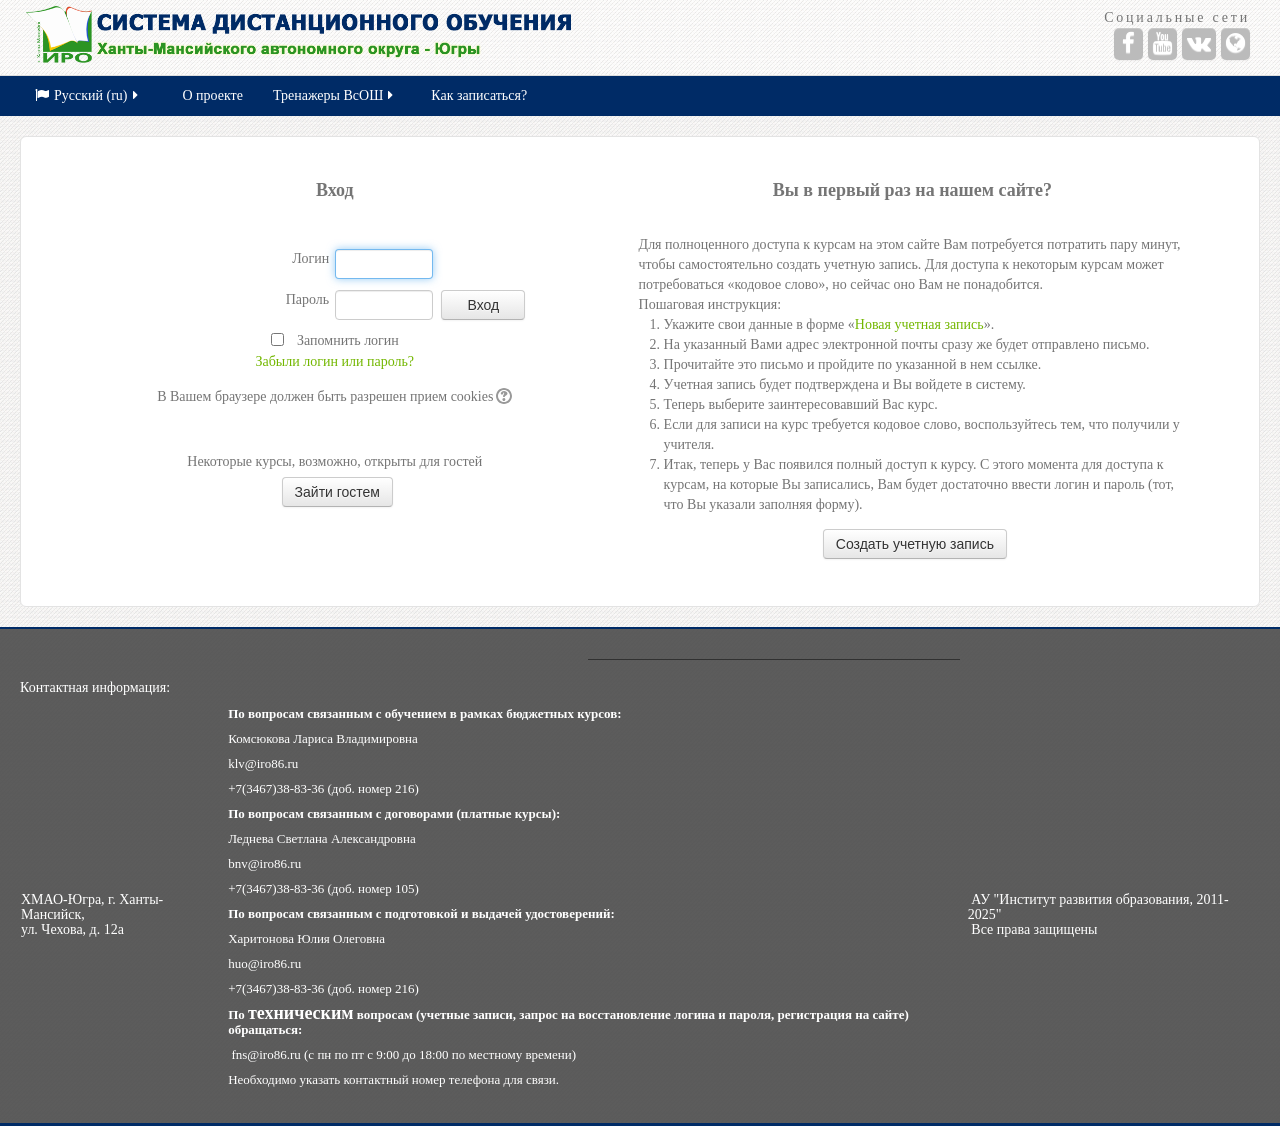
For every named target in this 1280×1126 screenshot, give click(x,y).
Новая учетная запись (919, 324)
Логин (310, 258)
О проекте (213, 95)
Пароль (308, 299)
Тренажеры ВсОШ (334, 95)
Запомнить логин (348, 340)
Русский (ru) (88, 95)
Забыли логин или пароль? (335, 361)
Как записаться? (479, 95)
